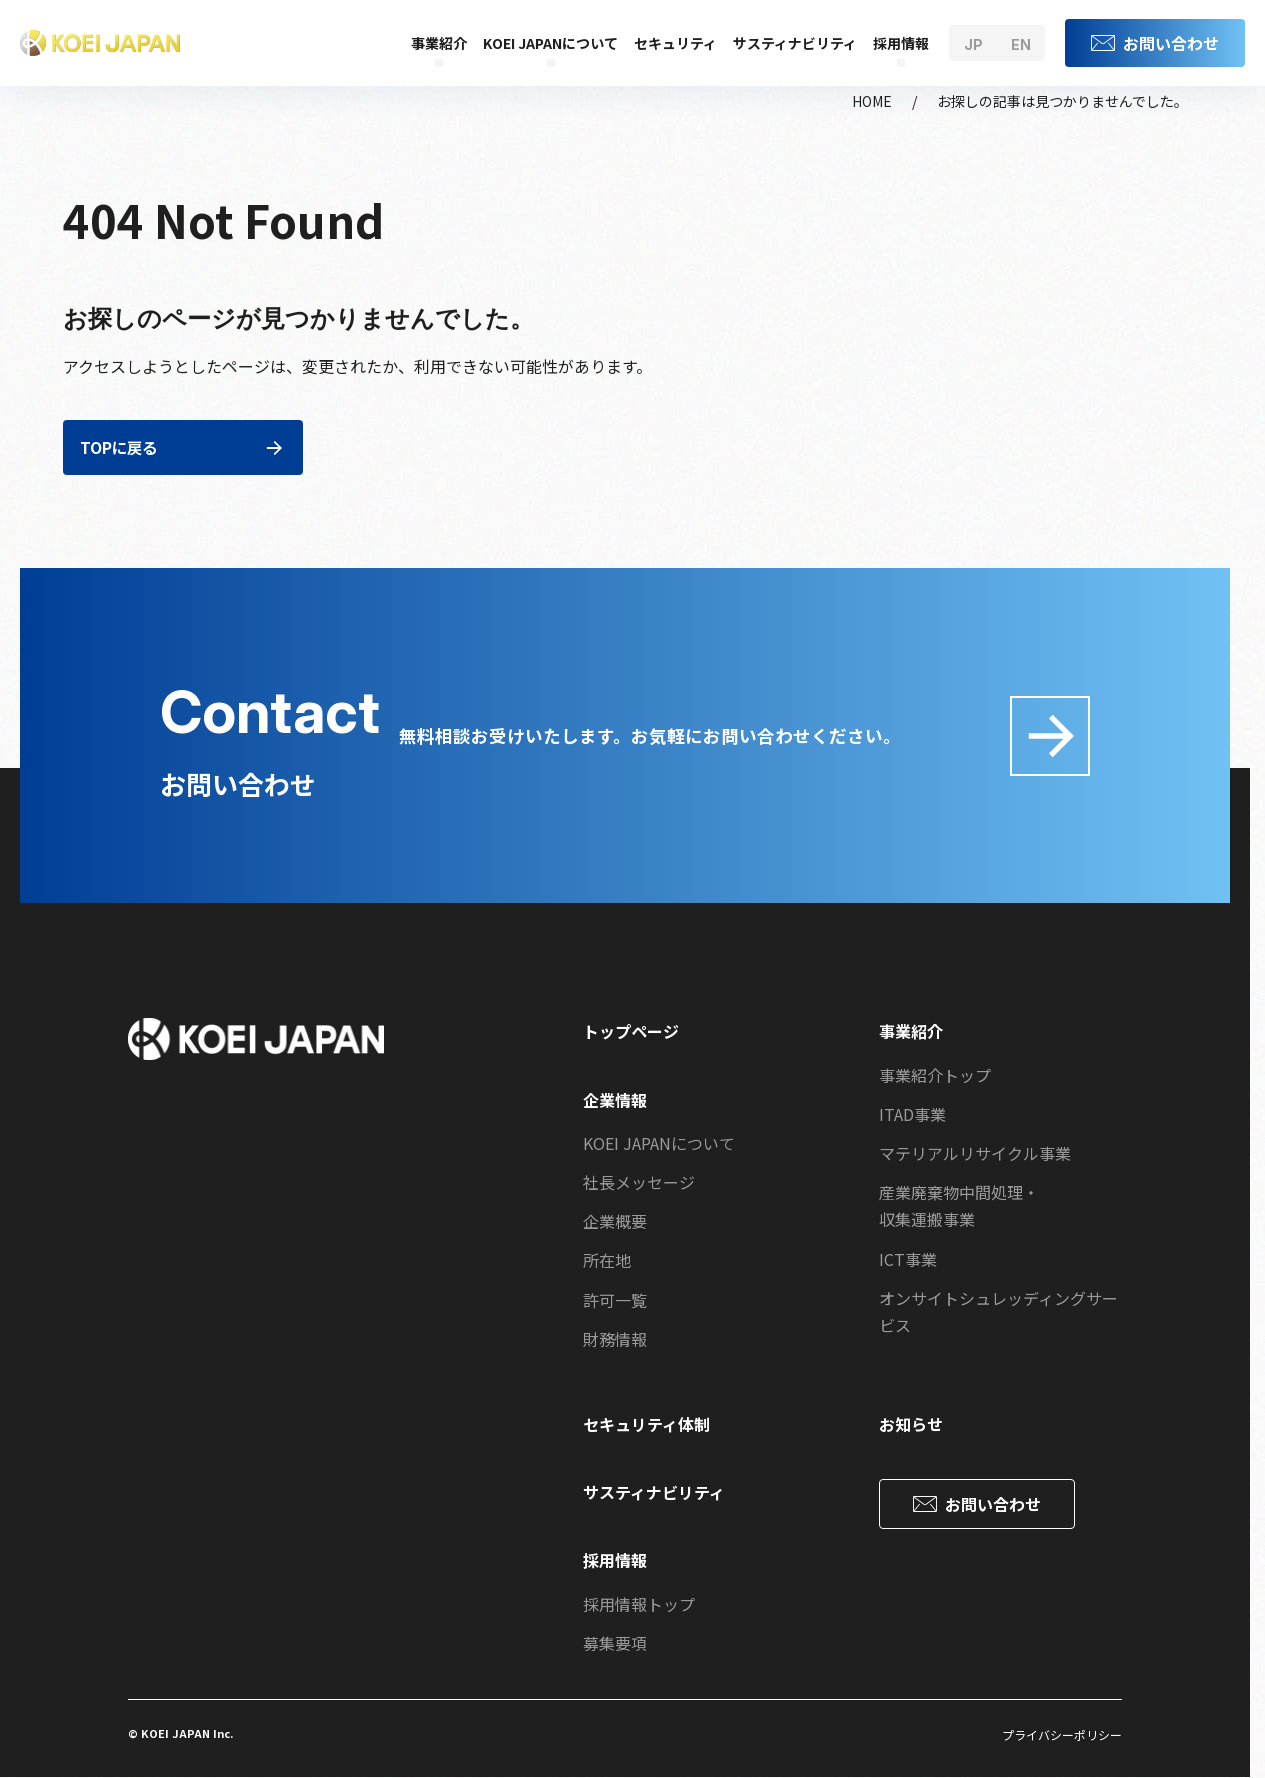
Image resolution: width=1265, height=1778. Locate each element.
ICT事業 (908, 1259)
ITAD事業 (912, 1114)
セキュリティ (675, 43)
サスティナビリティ (795, 43)
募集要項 (615, 1643)
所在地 (607, 1260)
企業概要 (615, 1221)
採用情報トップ (639, 1604)
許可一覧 (615, 1300)
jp (973, 44)
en (1021, 44)
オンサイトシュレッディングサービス (998, 1311)
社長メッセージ (639, 1182)
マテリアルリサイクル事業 (975, 1153)
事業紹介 (439, 43)
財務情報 (615, 1339)
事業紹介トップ (935, 1075)
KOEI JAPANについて (550, 43)
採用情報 (901, 43)
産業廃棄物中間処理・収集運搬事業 (959, 1205)
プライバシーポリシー (1062, 1734)
